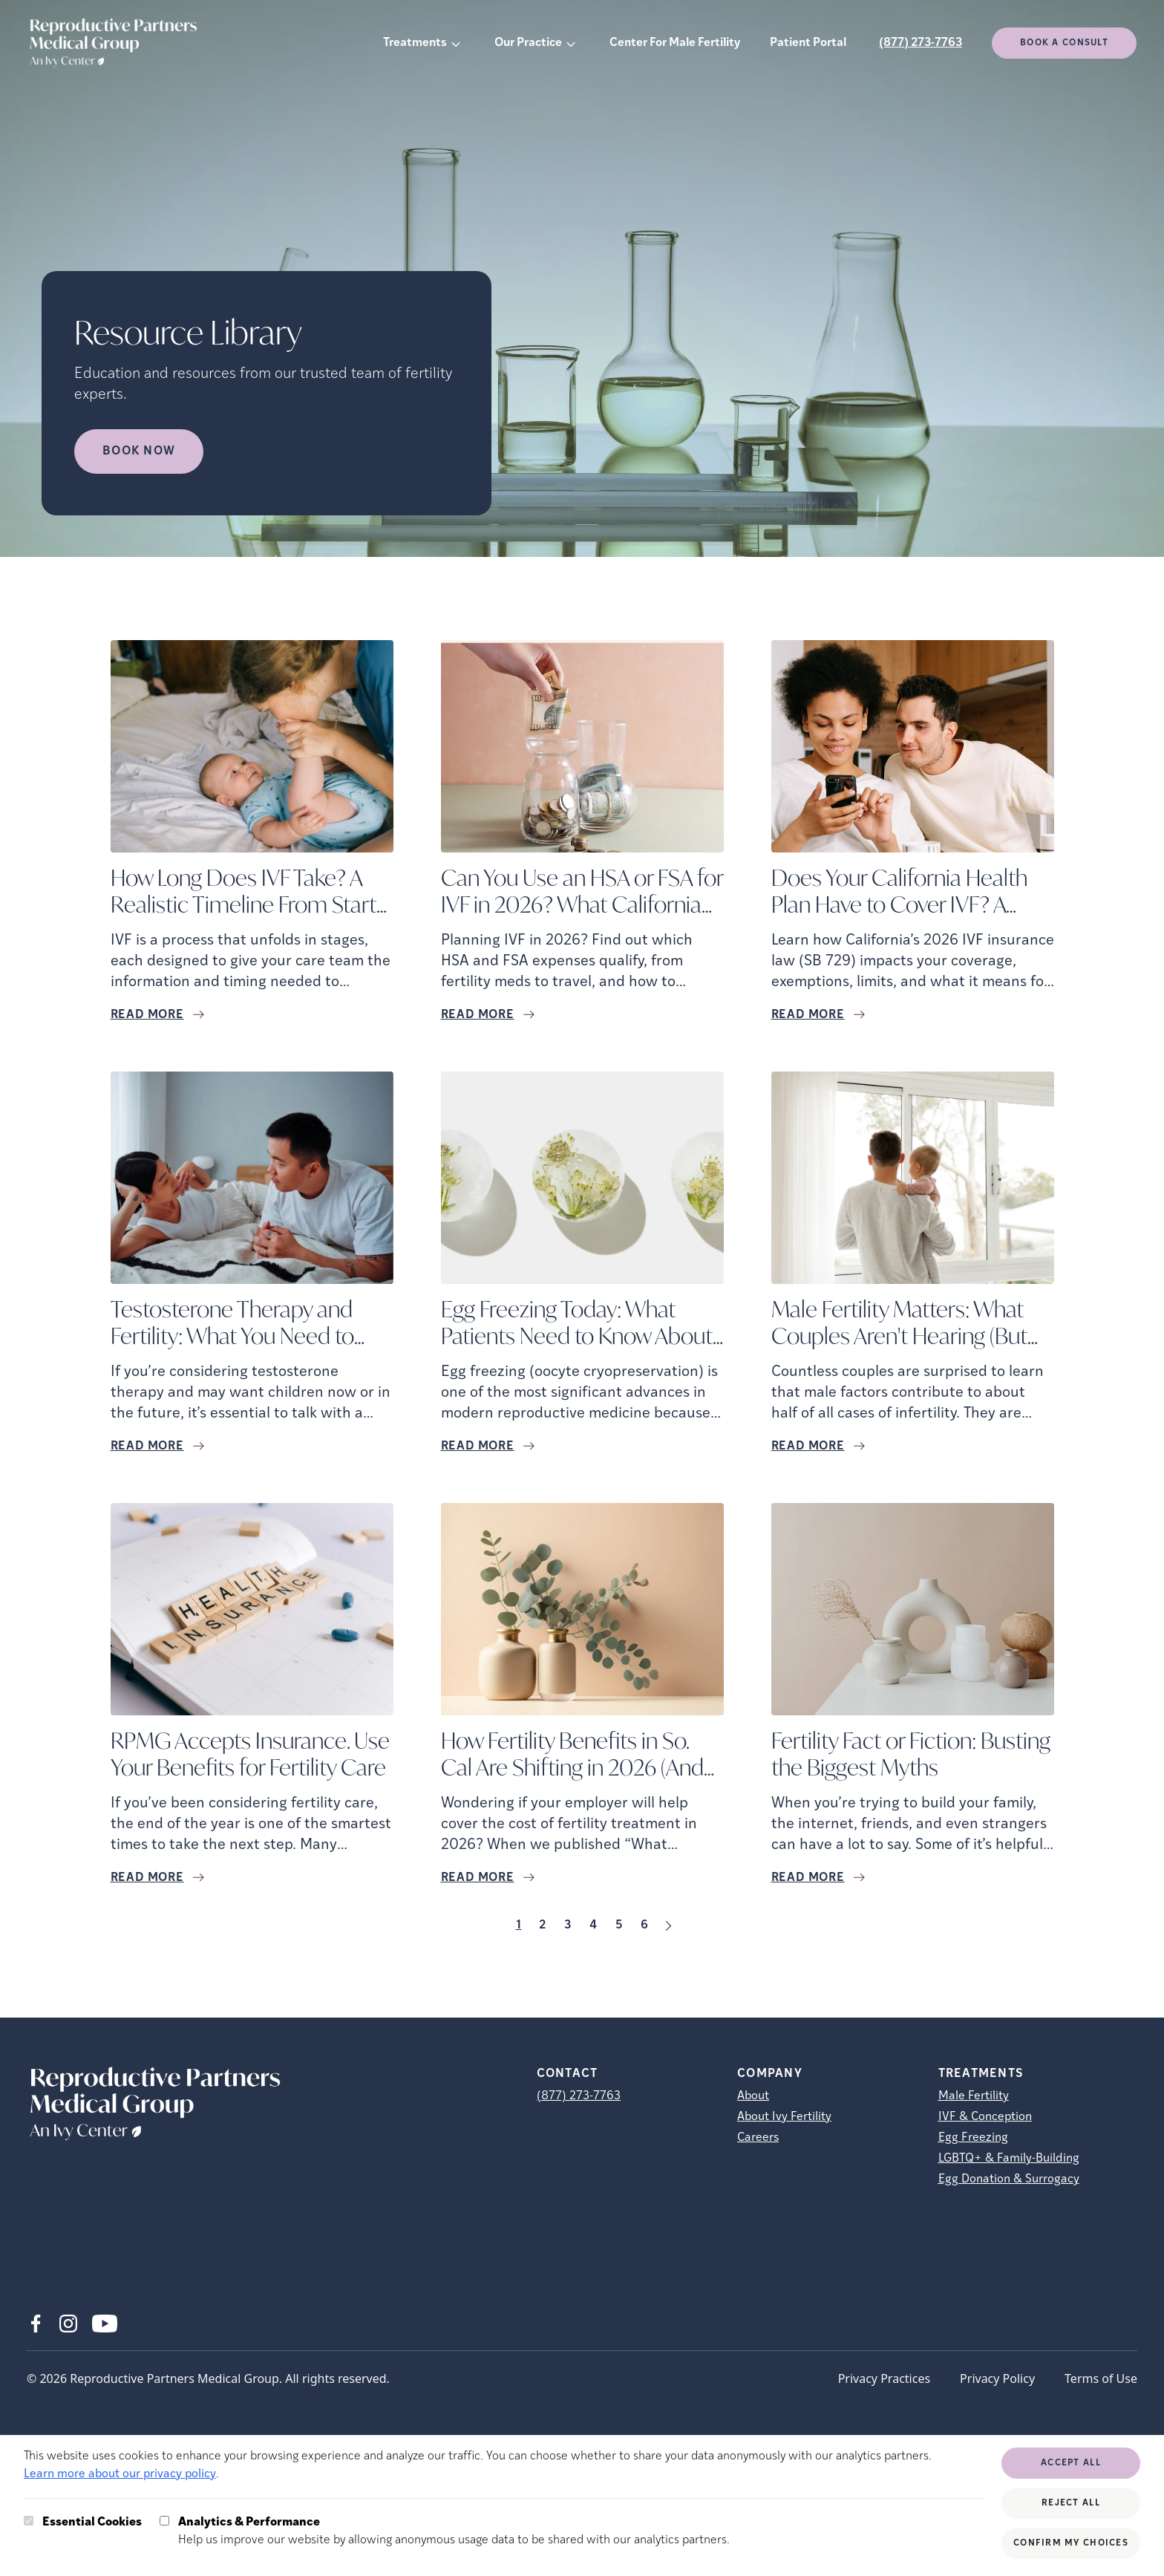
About (753, 2096)
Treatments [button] (415, 43)
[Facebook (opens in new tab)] (36, 2323)
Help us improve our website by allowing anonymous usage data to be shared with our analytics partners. (454, 2530)
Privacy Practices (884, 2378)
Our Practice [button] (528, 43)
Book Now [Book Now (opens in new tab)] (138, 451)
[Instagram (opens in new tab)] (68, 2323)
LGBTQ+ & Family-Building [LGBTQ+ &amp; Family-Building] (1008, 2159)
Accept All (1071, 2463)
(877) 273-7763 (920, 43)
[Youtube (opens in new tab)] (104, 2323)
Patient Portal (808, 43)
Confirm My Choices (1070, 2543)
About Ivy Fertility (784, 2117)
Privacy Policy (997, 2378)
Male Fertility (973, 2096)
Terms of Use (1101, 2378)
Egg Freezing (973, 2138)
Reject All (1071, 2503)
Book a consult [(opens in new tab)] (1064, 43)
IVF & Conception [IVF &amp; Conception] (985, 2117)
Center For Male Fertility (674, 43)
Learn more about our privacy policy (120, 2474)
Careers (758, 2138)
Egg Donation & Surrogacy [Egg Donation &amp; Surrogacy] (1008, 2179)
